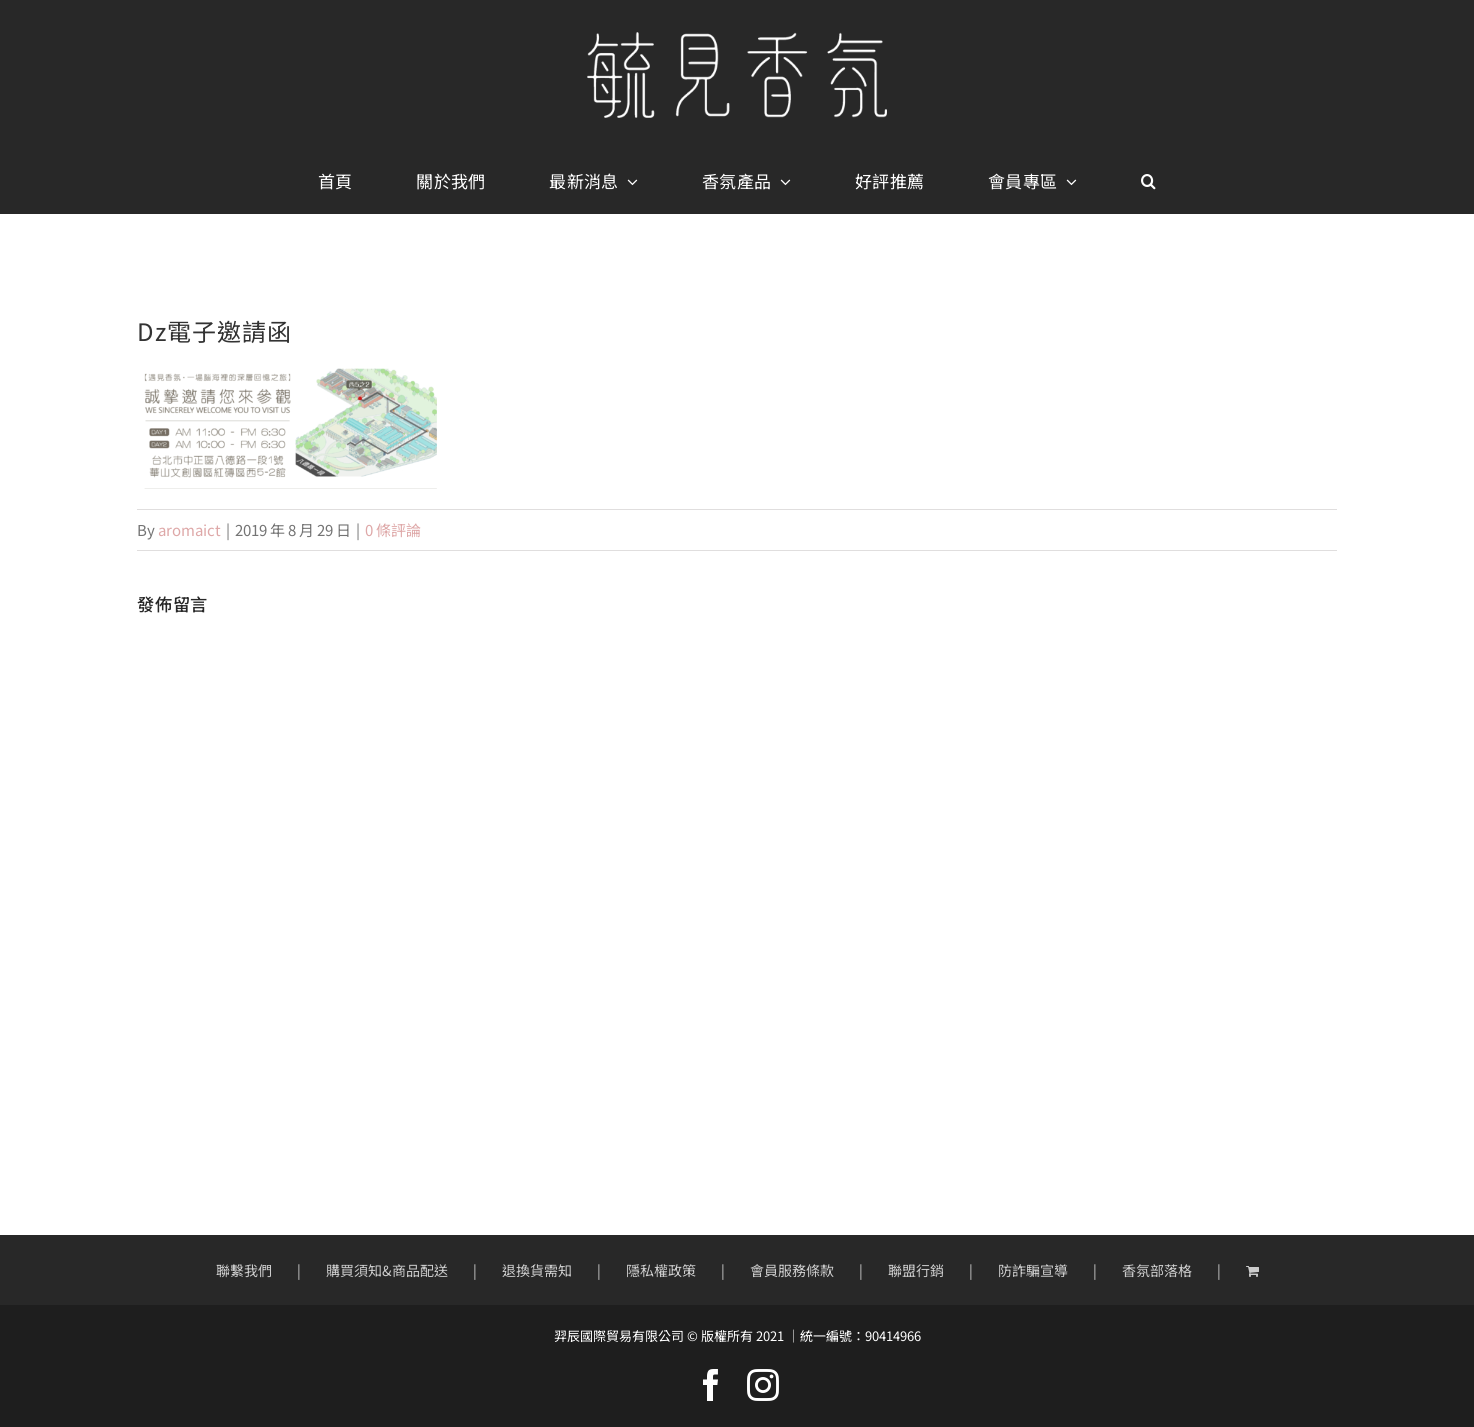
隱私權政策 (661, 1270)
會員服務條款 (792, 1270)
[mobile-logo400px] (737, 39)
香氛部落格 (1157, 1270)
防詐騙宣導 (1033, 1270)
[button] (1148, 182)
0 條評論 (393, 529)
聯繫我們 (244, 1270)
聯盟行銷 (916, 1270)
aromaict (189, 529)
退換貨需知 (537, 1270)
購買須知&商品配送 (387, 1270)
